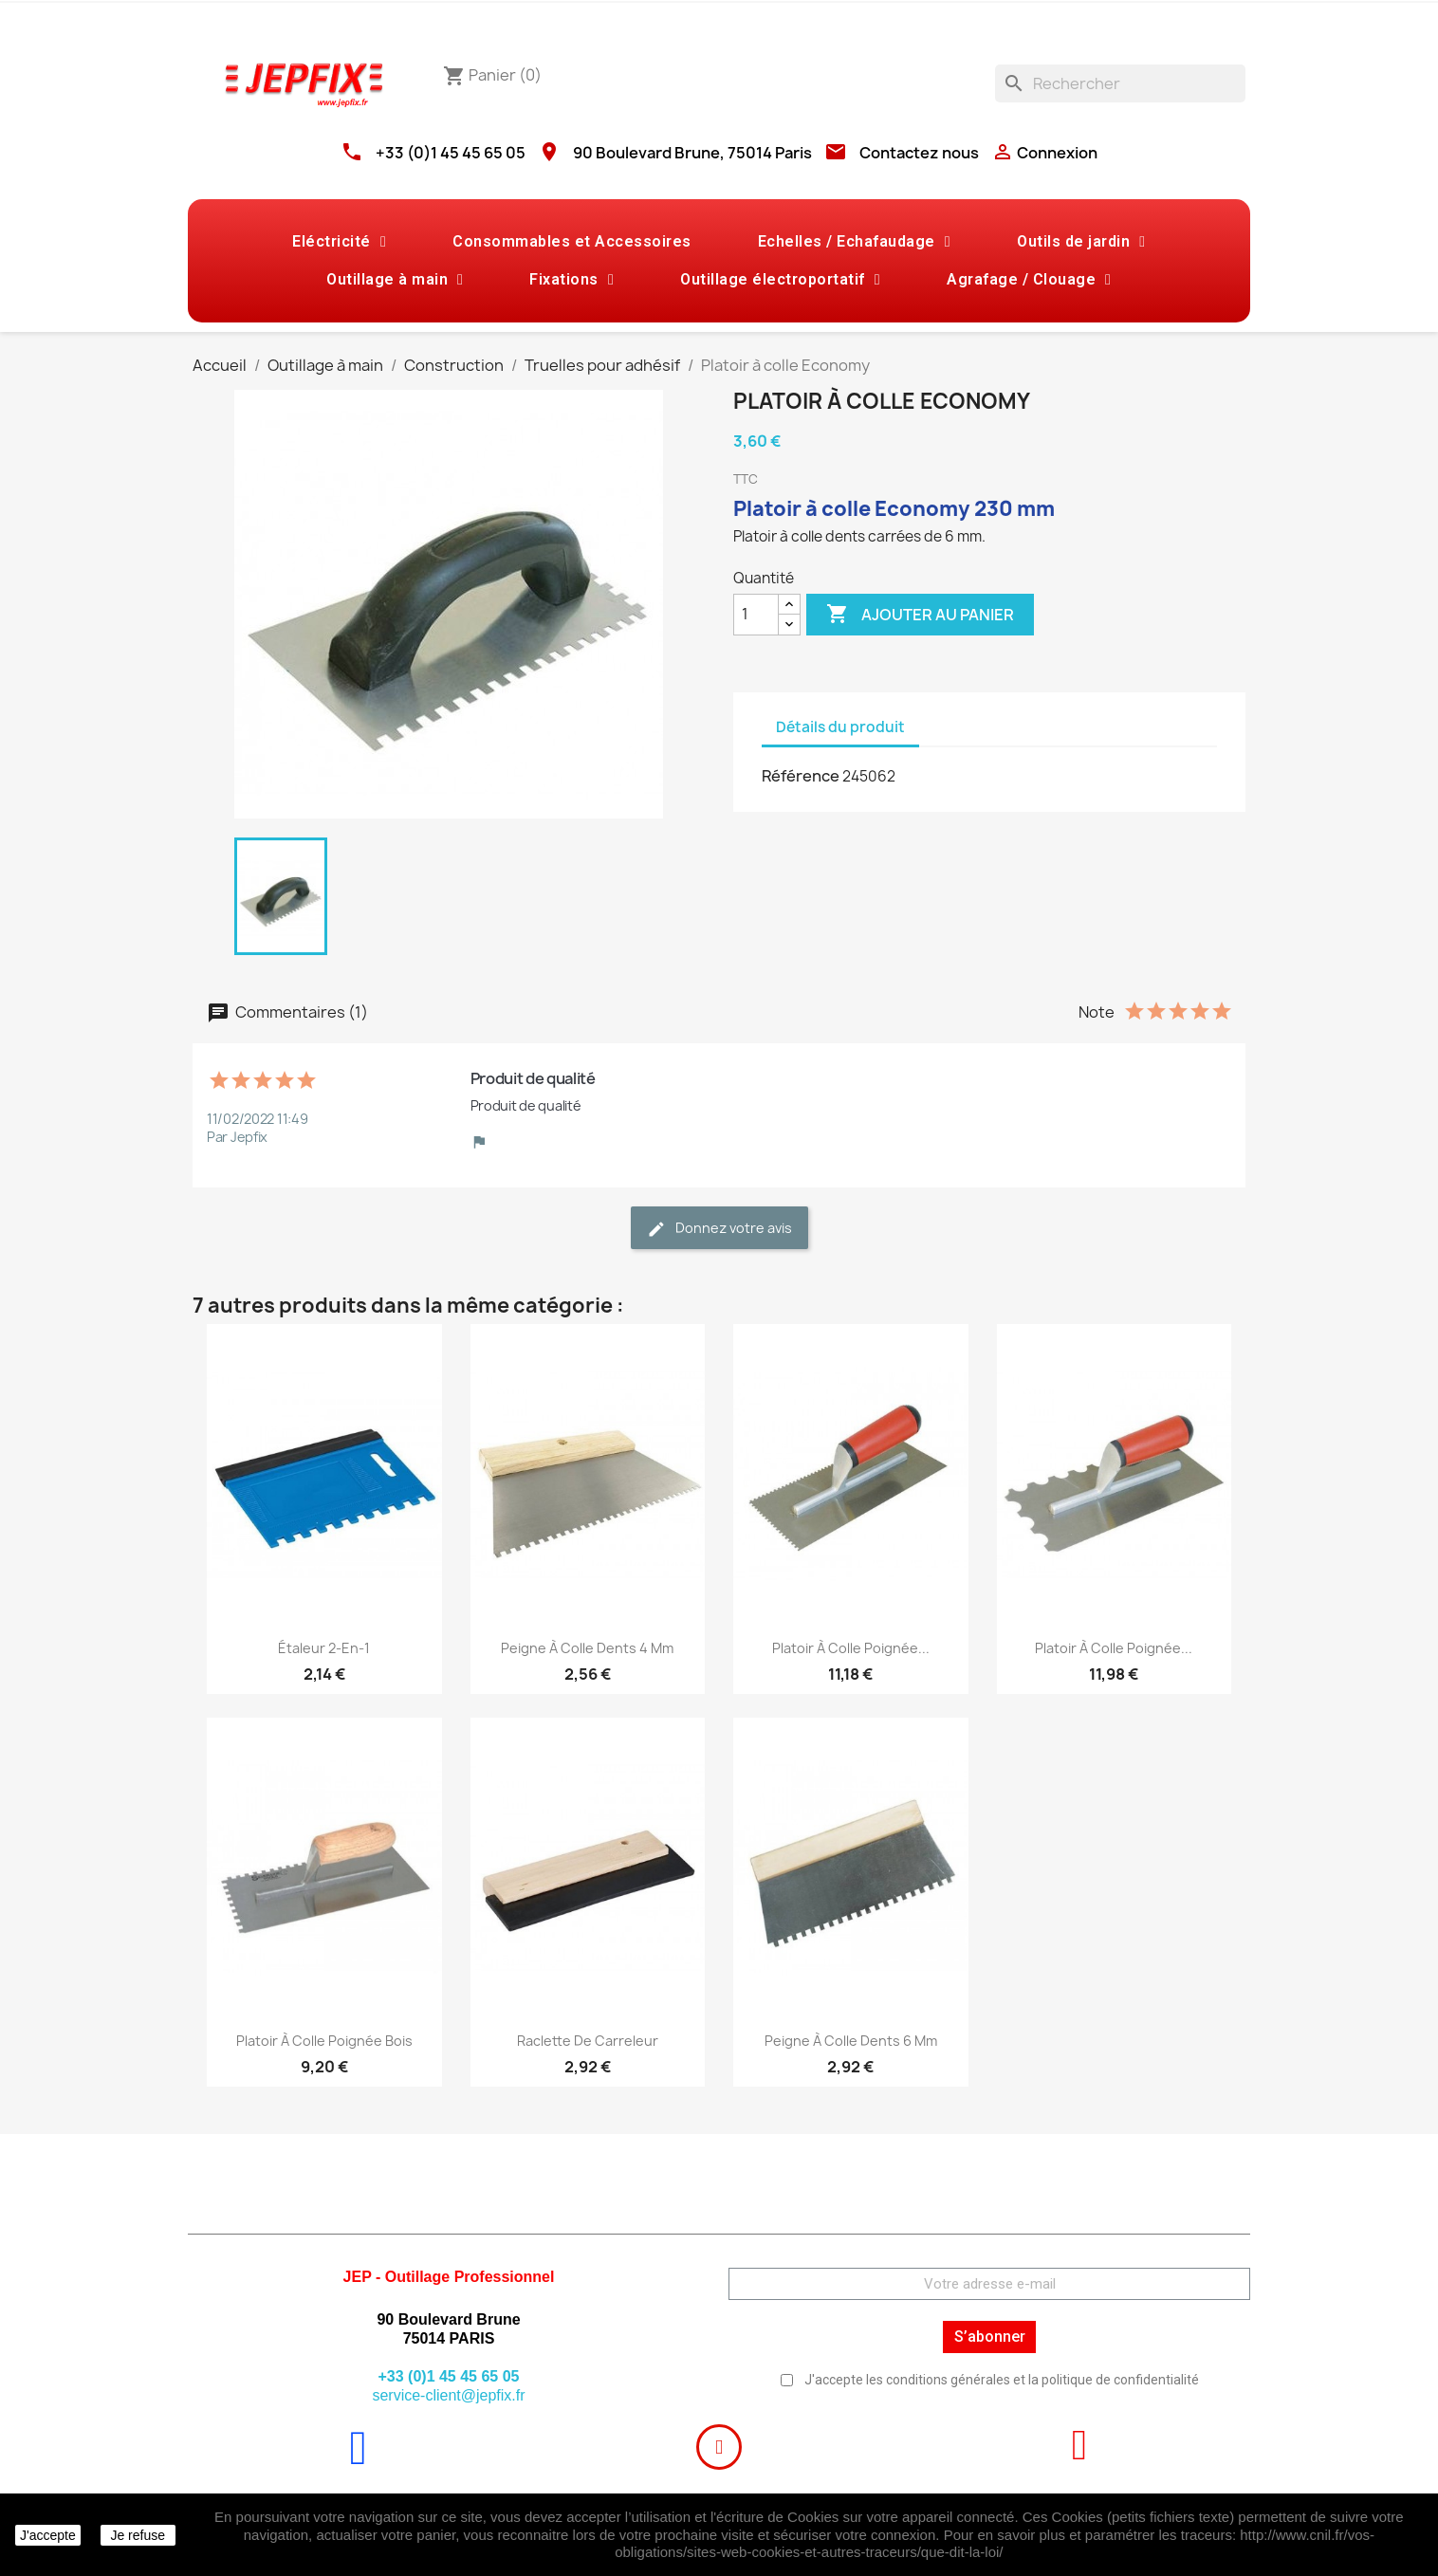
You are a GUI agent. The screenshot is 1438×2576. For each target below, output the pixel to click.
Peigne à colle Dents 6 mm (851, 2041)
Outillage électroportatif (780, 280)
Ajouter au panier (920, 614)
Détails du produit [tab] (840, 727)
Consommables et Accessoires (571, 241)
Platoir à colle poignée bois (324, 2041)
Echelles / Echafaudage (854, 242)
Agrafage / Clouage (1029, 280)
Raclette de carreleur (587, 2041)
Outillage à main (394, 280)
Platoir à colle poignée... (851, 1648)
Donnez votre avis (719, 1229)
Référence (800, 775)
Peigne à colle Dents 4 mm (587, 1648)
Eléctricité (339, 242)
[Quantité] (756, 614)
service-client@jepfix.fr (448, 2395)
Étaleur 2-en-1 (324, 1648)
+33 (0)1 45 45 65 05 (450, 152)
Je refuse (137, 2535)
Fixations (571, 280)
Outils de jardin (1081, 242)
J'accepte (48, 2535)
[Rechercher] (1120, 83)
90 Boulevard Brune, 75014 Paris (692, 152)
